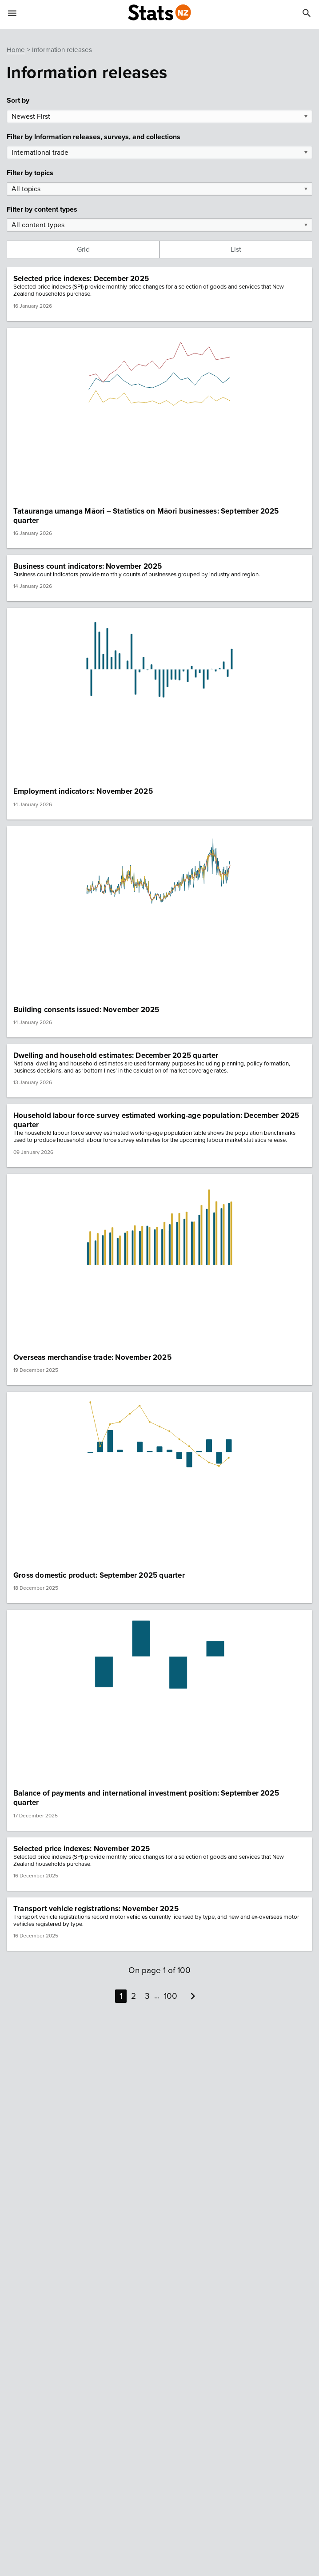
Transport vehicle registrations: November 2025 (96, 1908)
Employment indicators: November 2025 (83, 791)
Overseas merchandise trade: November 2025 (92, 1357)
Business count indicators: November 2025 (87, 566)
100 (170, 1996)
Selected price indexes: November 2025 (81, 1848)
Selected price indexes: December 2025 (81, 278)
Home (16, 50)
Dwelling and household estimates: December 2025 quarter (115, 1055)
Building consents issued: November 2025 (86, 1009)
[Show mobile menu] (12, 15)
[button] (159, 294)
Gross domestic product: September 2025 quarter (99, 1575)
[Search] (306, 15)
